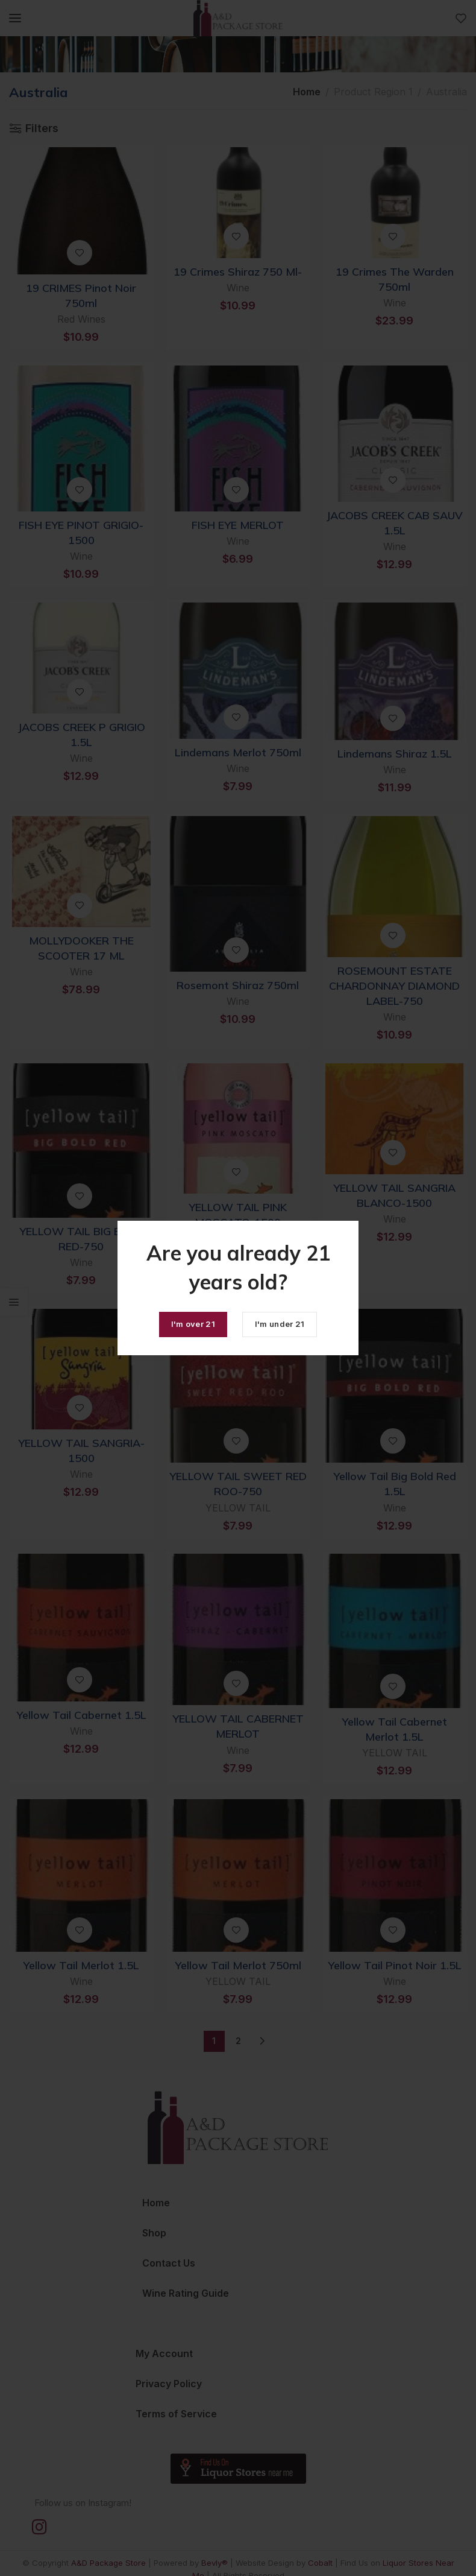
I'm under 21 (280, 1324)
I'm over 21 (193, 1324)
